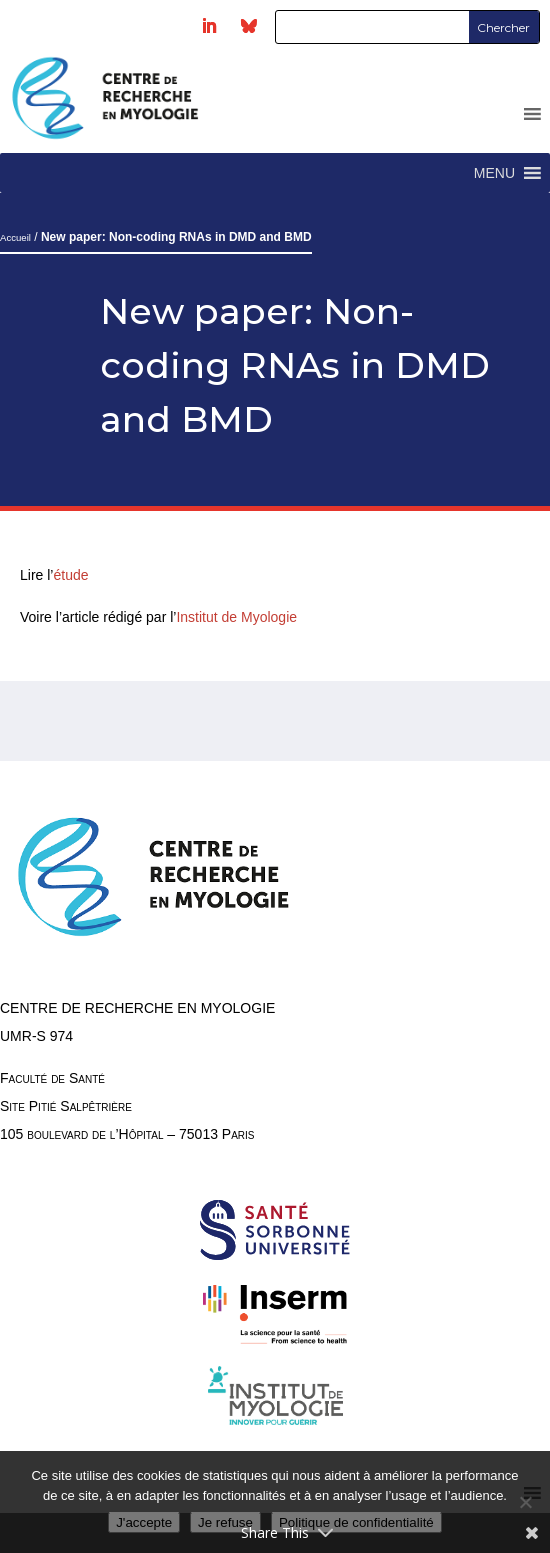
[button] (494, 173)
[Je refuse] (525, 1502)
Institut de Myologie (236, 617)
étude (72, 575)
